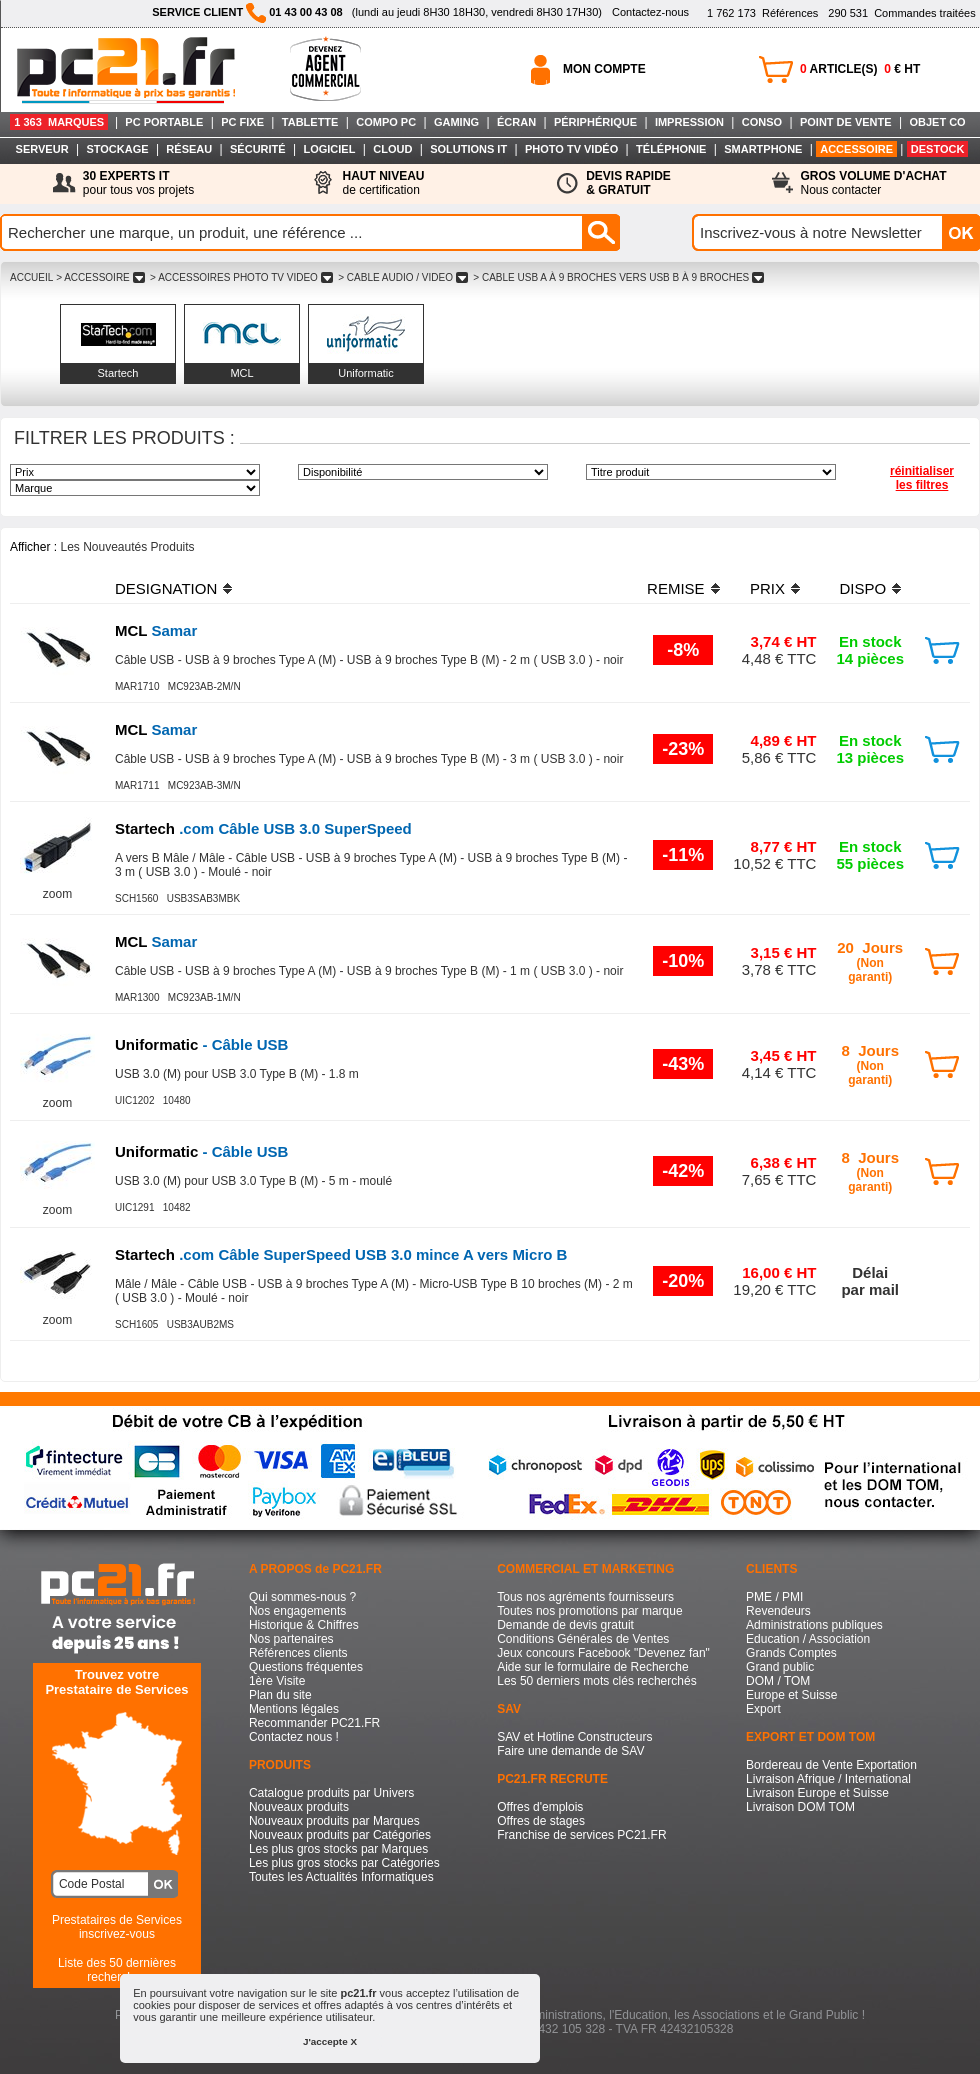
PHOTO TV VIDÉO (571, 149)
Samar (156, 630)
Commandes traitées (901, 13)
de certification (383, 183)
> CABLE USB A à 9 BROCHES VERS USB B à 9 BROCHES (619, 277)
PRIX (767, 588)
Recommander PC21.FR (314, 1723)
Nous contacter (874, 183)
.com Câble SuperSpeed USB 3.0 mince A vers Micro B (341, 1254)
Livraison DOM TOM (800, 1807)
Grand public (780, 1667)
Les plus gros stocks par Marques (338, 1849)
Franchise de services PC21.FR (581, 1835)
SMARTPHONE (763, 149)
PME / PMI (774, 1597)
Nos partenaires (291, 1639)
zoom (57, 894)
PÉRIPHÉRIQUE (595, 122)
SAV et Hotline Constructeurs (574, 1737)
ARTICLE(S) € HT (860, 69)
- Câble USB (201, 1044)
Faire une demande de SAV (570, 1751)
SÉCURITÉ (258, 149)
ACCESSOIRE (856, 149)
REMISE (676, 588)
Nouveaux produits (299, 1807)
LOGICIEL (329, 149)
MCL (241, 373)
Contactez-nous (650, 12)
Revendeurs (778, 1611)
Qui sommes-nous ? (302, 1597)
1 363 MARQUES (59, 122)
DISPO (862, 588)
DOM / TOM (778, 1681)
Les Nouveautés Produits (127, 547)
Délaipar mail (870, 1281)
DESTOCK (938, 149)
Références (762, 13)
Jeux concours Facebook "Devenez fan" (603, 1653)
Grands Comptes (791, 1653)
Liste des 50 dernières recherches (117, 1970)
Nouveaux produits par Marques (334, 1821)
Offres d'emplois (540, 1807)
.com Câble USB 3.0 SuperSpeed (263, 828)
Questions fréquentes (306, 1667)
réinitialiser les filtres (922, 478)
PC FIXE (242, 122)
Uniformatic (366, 373)
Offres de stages (541, 1821)
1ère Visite (277, 1681)
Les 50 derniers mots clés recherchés (596, 1681)
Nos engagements (297, 1611)
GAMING (456, 122)
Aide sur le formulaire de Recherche (592, 1667)
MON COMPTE (604, 69)
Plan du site (280, 1695)
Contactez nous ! (294, 1737)
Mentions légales (294, 1709)
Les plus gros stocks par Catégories (344, 1863)
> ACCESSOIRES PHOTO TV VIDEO (241, 277)
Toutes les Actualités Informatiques (341, 1877)
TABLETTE (310, 122)
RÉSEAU (189, 149)
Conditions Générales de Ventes (583, 1639)
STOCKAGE (117, 149)
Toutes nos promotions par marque (589, 1611)
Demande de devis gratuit (565, 1625)
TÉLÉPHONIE (671, 149)
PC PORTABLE (164, 122)
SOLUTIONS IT (468, 149)
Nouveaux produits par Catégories (340, 1835)
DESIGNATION (166, 588)
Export (763, 1709)
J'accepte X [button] (330, 2041)
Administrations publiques (814, 1625)
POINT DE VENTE (846, 122)
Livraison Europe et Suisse (817, 1793)
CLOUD (392, 149)
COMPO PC (386, 122)
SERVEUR (42, 149)
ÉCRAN (516, 122)
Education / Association (808, 1639)
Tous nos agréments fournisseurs (585, 1597)
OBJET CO (937, 122)
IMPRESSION (689, 122)
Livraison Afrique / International (828, 1779)
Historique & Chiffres (304, 1625)
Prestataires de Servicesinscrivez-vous (117, 1927)
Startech (118, 373)
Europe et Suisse (791, 1695)
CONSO (762, 122)
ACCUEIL (31, 277)
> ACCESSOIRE (100, 277)
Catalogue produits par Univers (331, 1793)
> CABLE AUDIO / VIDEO (402, 277)
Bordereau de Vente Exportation (831, 1765)
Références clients (298, 1653)
